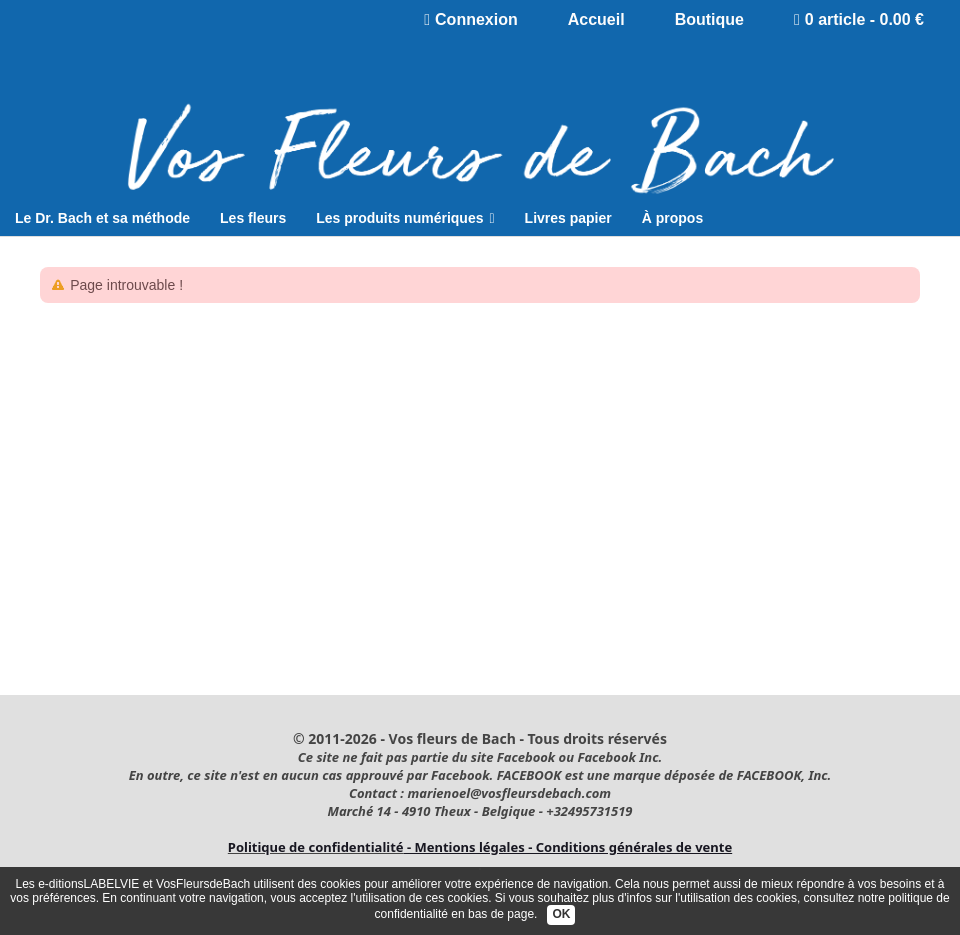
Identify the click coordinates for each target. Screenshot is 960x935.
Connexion (471, 19)
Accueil (596, 19)
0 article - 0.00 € (859, 19)
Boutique (709, 19)
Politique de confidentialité (316, 847)
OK (561, 914)
